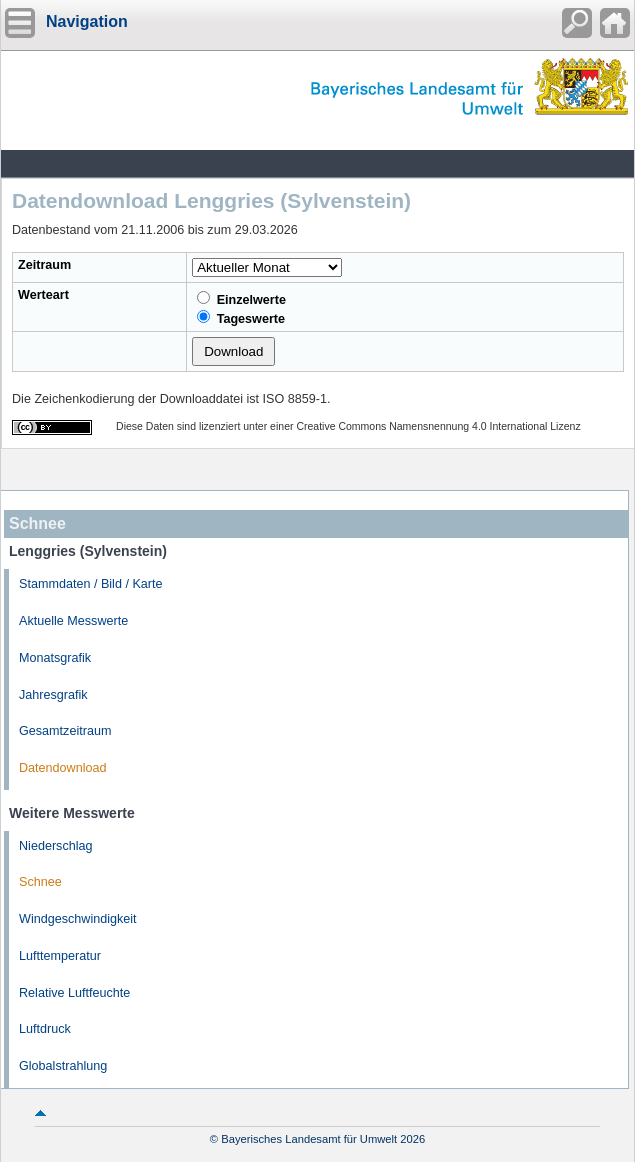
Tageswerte (241, 318)
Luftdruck (45, 1029)
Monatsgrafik (55, 658)
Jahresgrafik (53, 695)
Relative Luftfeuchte (74, 993)
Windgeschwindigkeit (78, 919)
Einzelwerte (241, 299)
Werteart (43, 295)
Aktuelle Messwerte (73, 621)
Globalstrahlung (63, 1066)
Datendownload (63, 768)
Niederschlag (56, 846)
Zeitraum (44, 265)
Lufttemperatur (60, 956)
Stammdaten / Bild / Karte (91, 584)
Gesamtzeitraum (65, 731)
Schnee (40, 882)
